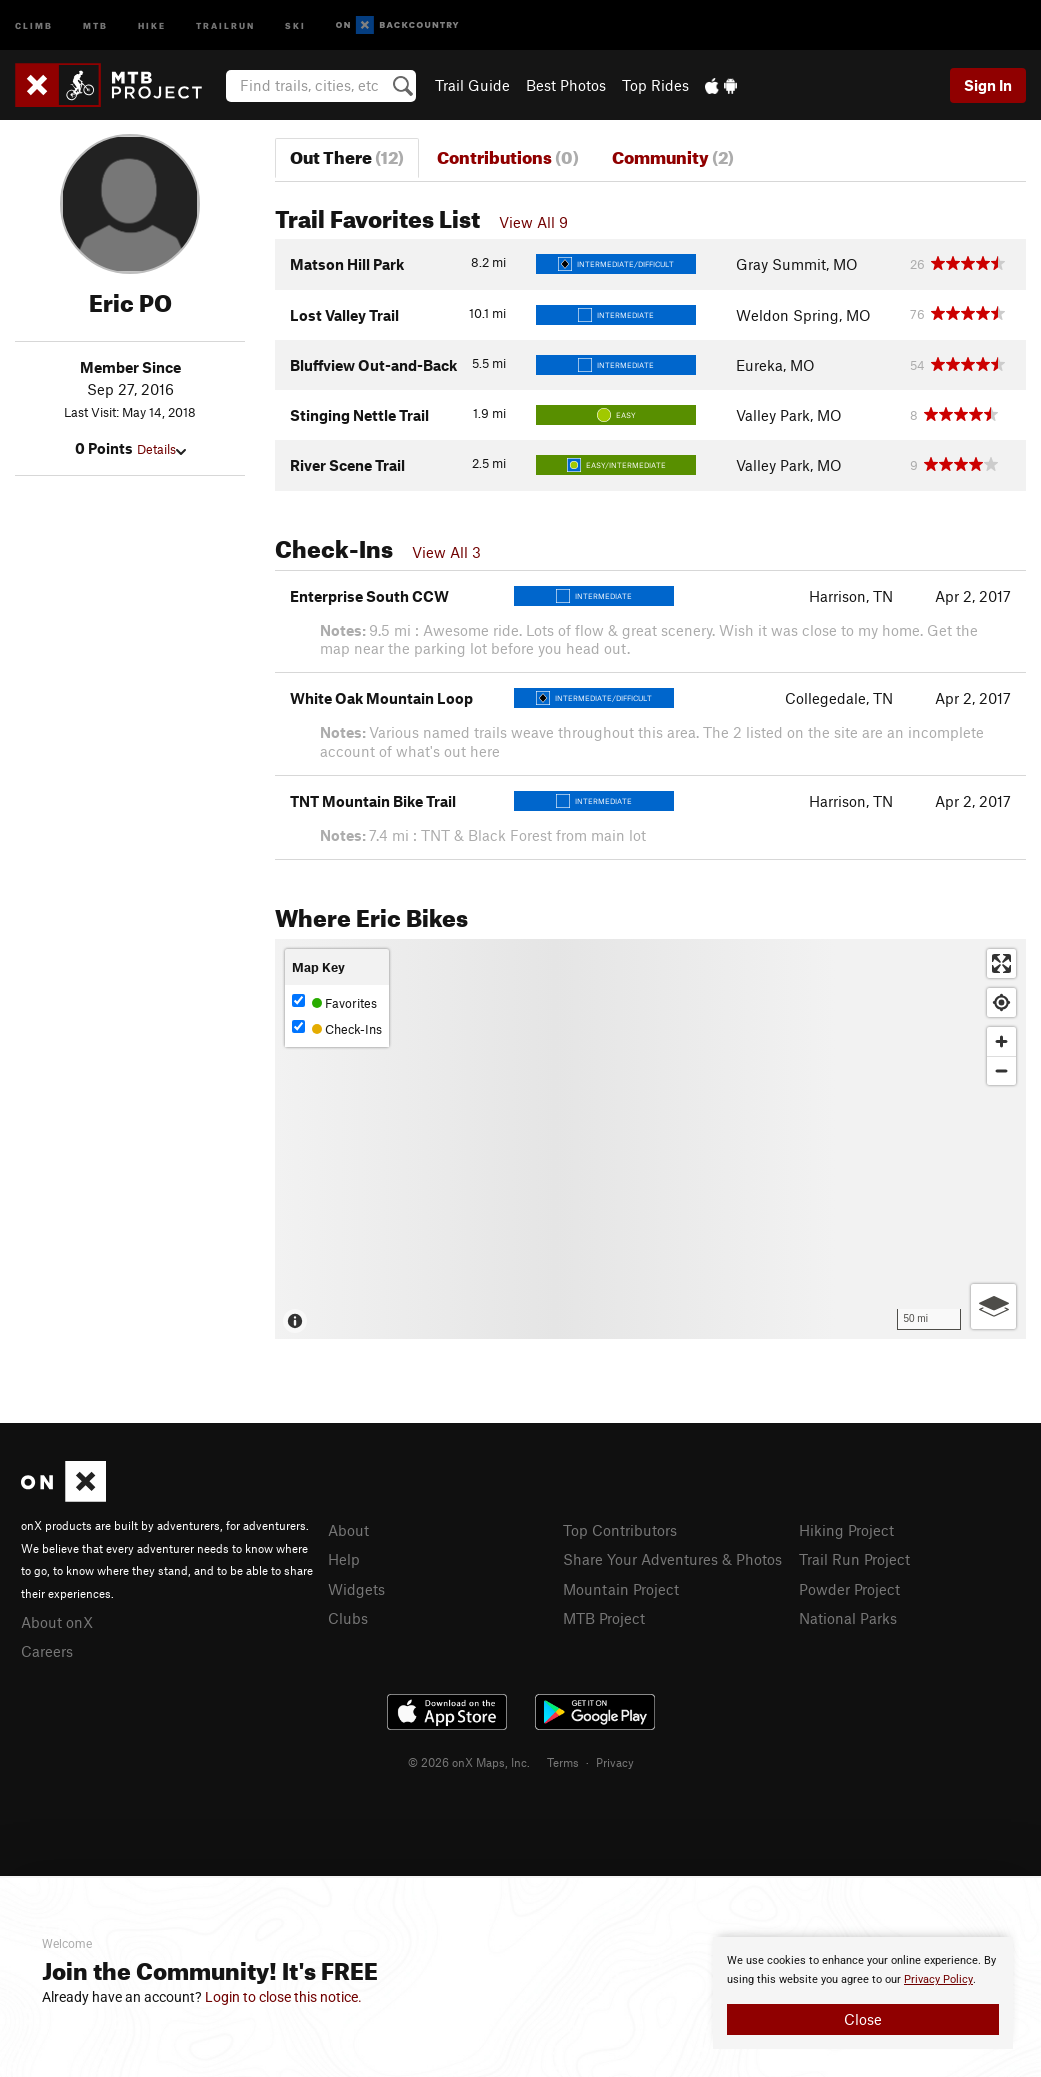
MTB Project (604, 1618)
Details (161, 449)
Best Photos (566, 85)
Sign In (988, 85)
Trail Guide (472, 85)
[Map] (650, 1139)
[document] (863, 1993)
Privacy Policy (938, 1979)
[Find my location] (1001, 1002)
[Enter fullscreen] (1001, 963)
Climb (34, 24)
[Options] (993, 1306)
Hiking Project (846, 1530)
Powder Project (849, 1589)
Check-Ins (337, 1028)
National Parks (848, 1618)
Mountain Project (621, 1589)
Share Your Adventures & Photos (672, 1559)
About (348, 1530)
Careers (47, 1651)
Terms (563, 1762)
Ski (295, 24)
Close (863, 2019)
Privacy (615, 1762)
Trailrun (225, 24)
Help (344, 1559)
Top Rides (655, 85)
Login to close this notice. (283, 1997)
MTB (95, 24)
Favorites (334, 1002)
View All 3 (446, 552)
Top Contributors (620, 1530)
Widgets (356, 1589)
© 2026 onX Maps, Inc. (469, 1762)
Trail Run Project (854, 1559)
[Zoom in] (1001, 1041)
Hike (152, 24)
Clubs (348, 1618)
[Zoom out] (1001, 1070)
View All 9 (533, 222)
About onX (57, 1622)
